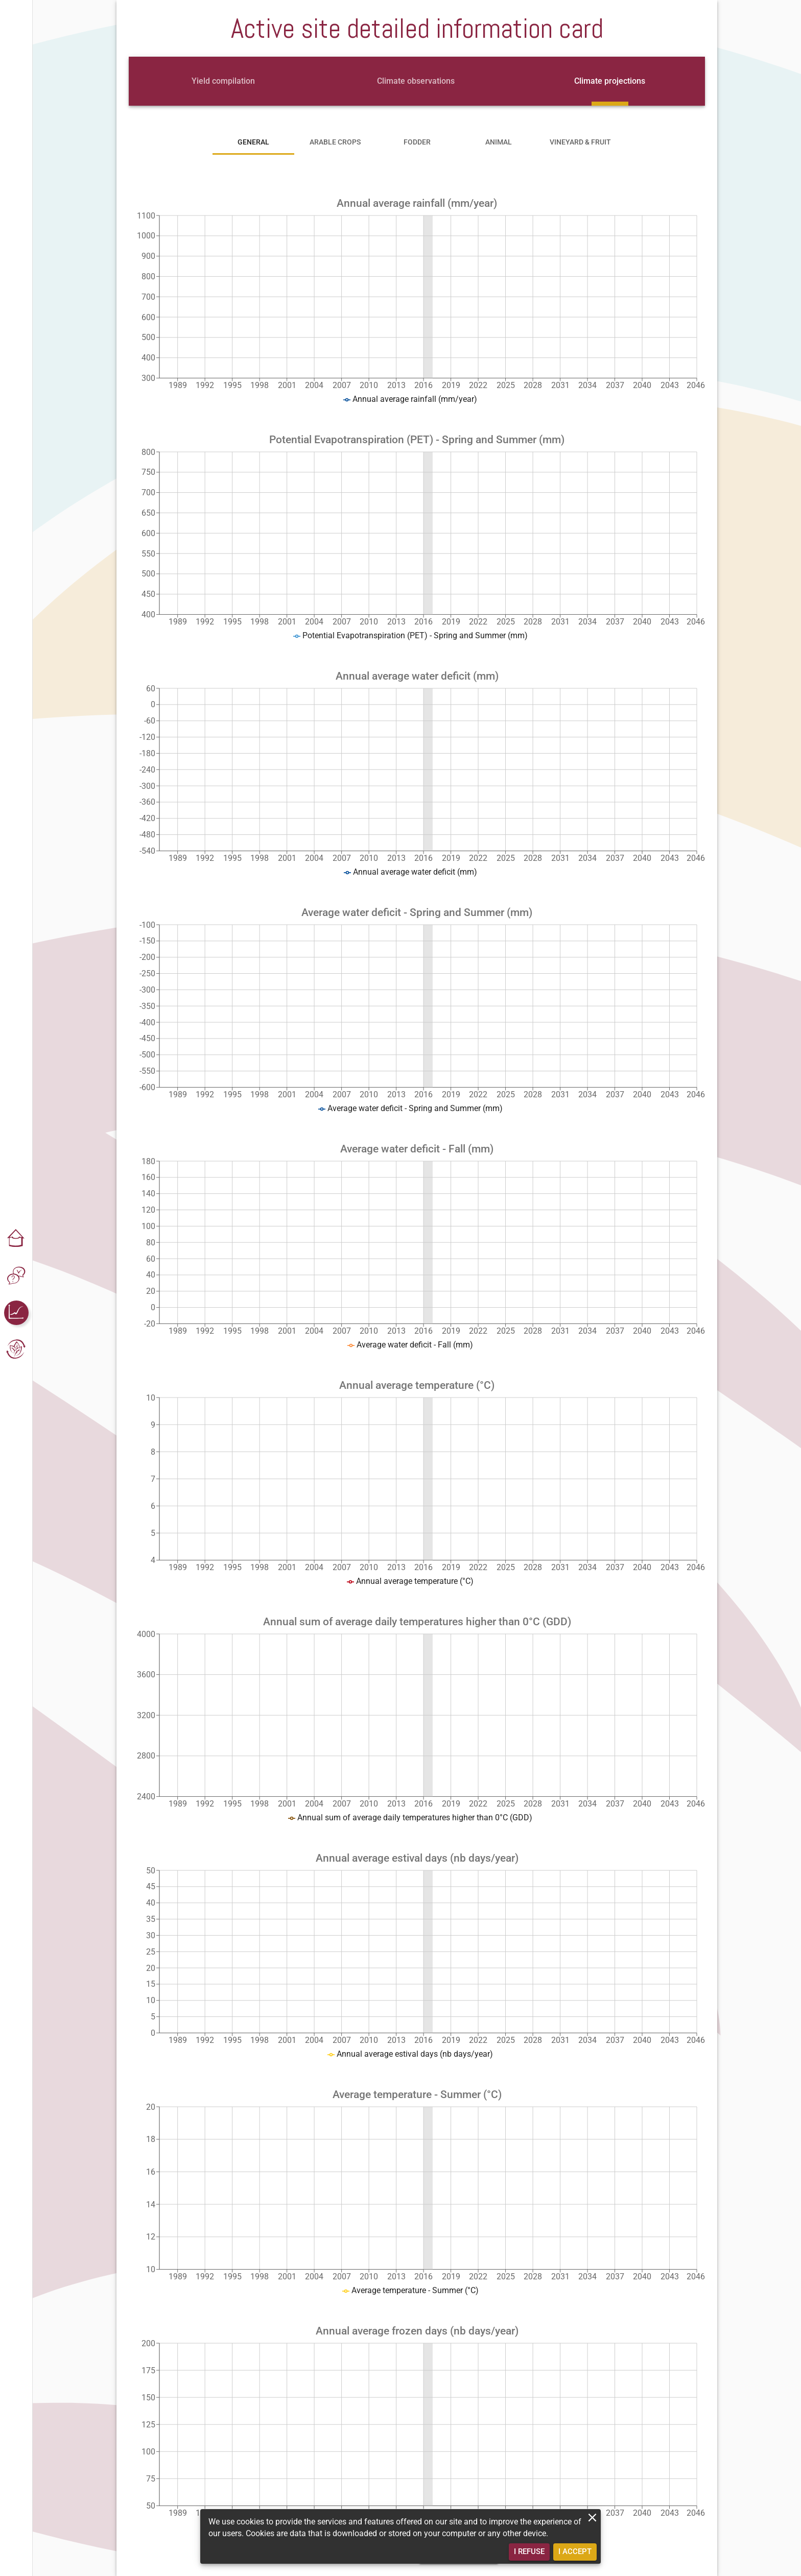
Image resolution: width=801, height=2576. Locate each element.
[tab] (223, 81)
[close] (592, 2517)
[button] (16, 1239)
